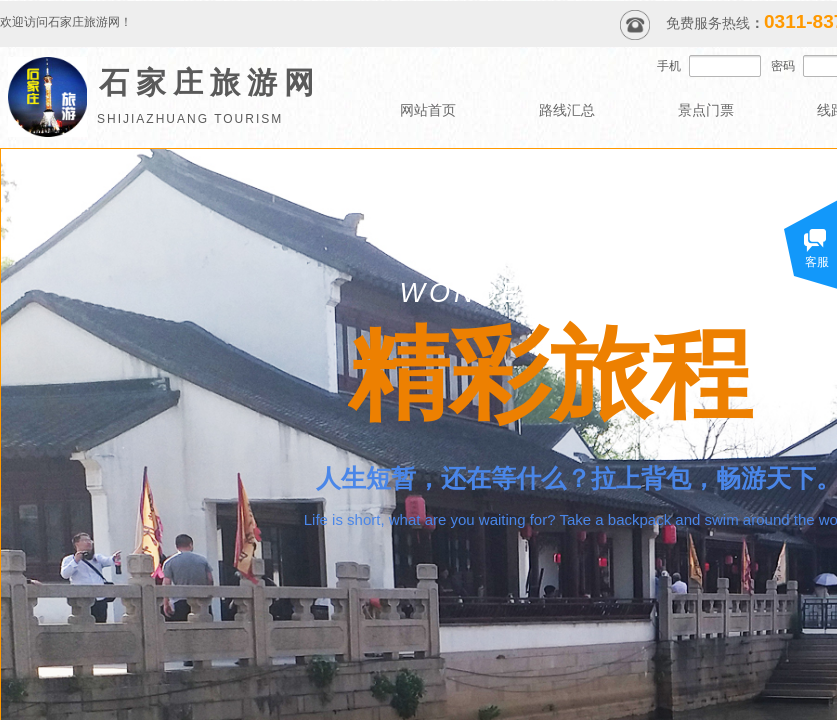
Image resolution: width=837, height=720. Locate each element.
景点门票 (706, 110)
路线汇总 (567, 110)
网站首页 (428, 110)
